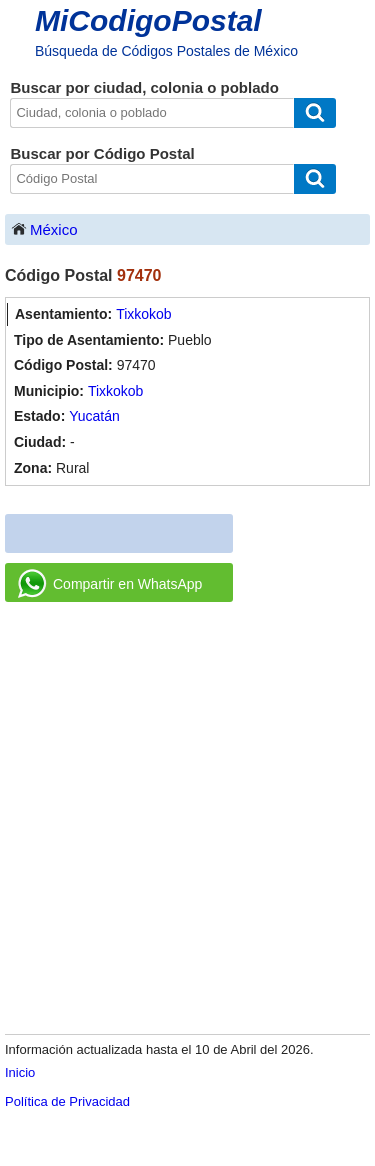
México (44, 228)
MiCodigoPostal (148, 20)
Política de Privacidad (67, 1101)
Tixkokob (144, 314)
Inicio (20, 1072)
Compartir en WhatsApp (110, 584)
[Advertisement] (187, 819)
